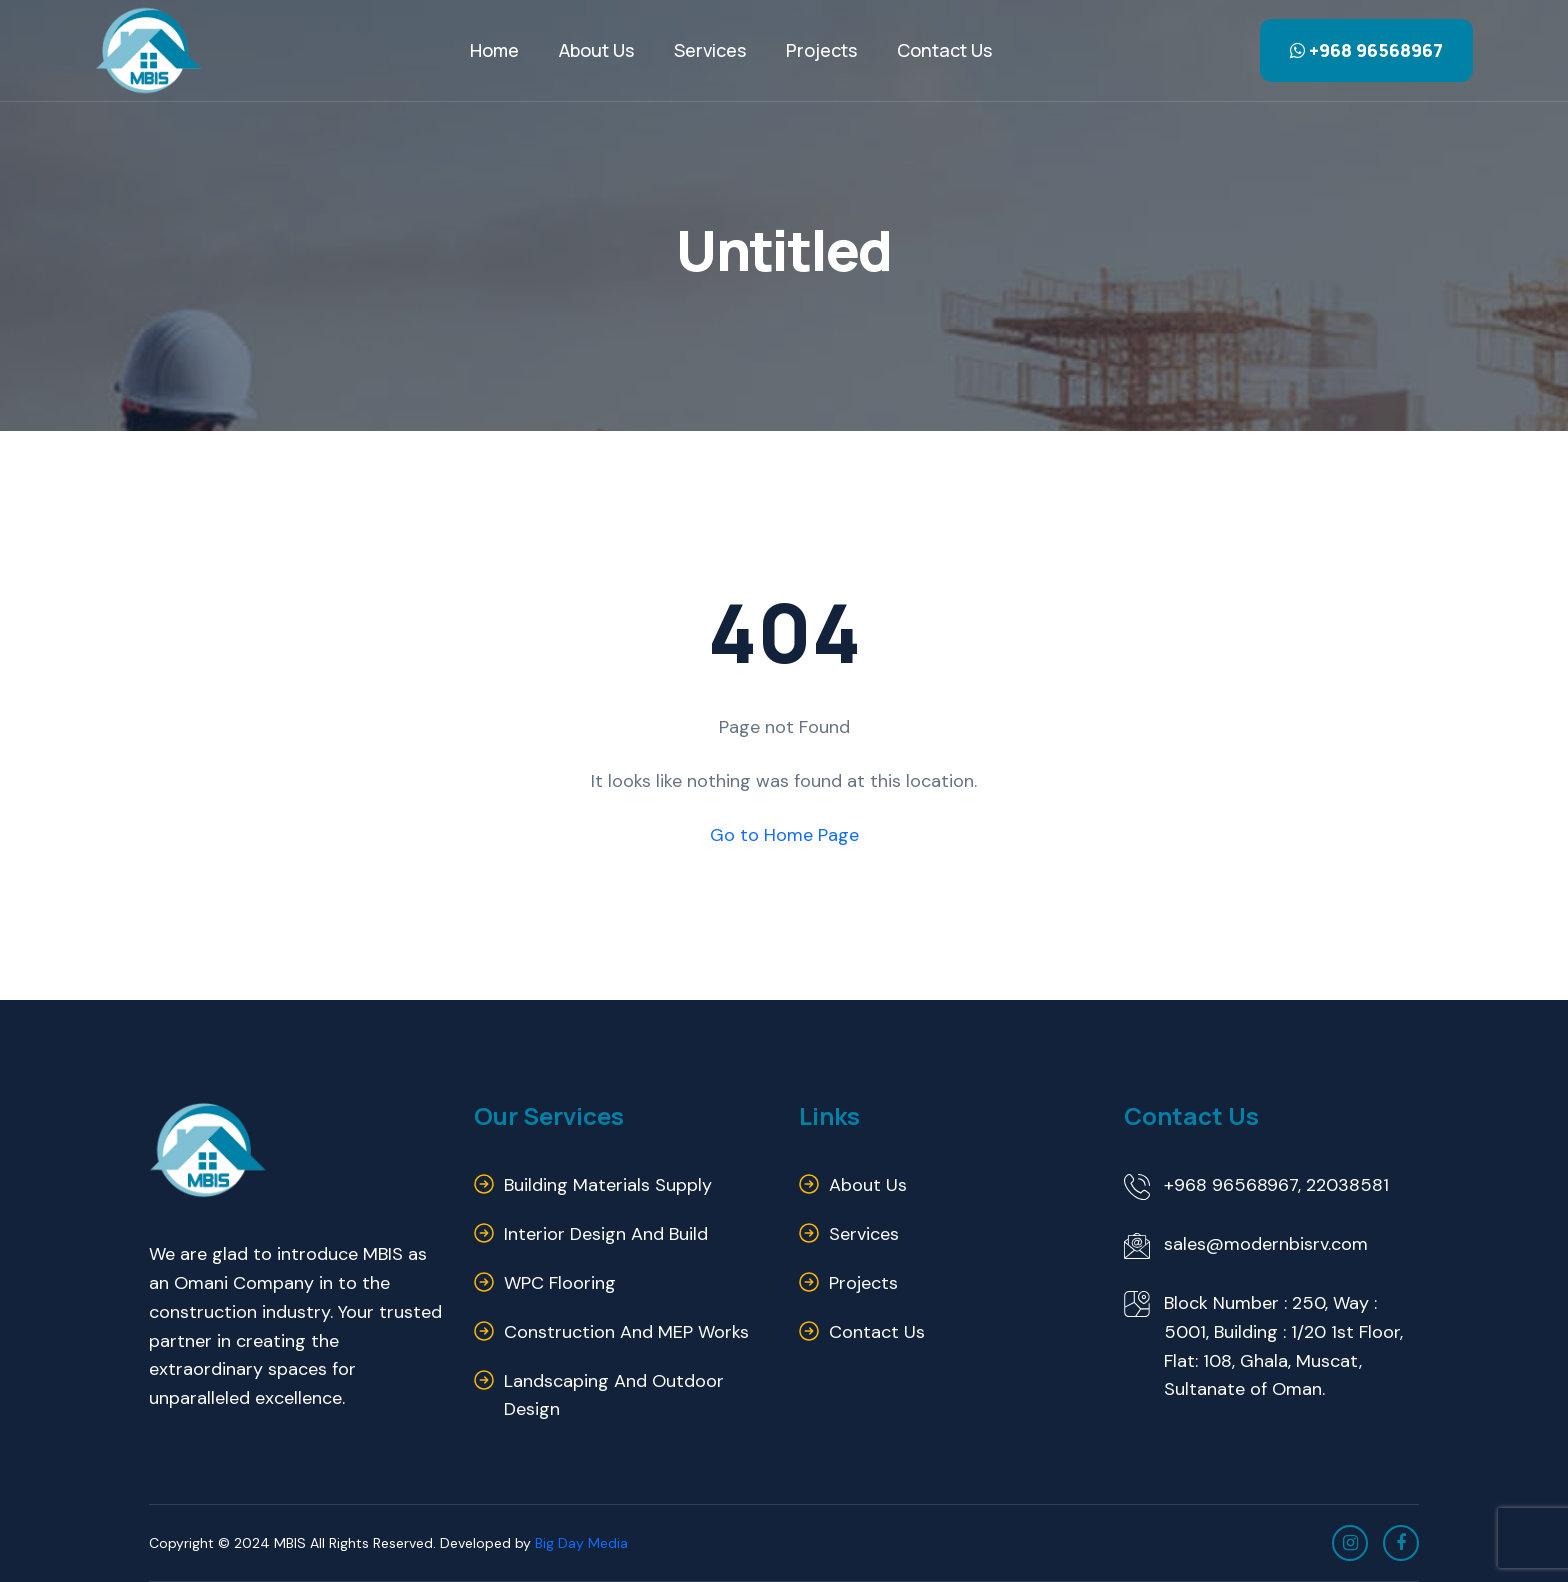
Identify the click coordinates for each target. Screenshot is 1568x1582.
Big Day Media (581, 1543)
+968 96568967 (1366, 50)
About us (868, 1185)
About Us (596, 50)
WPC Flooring (560, 1283)
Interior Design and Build (606, 1234)
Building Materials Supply (608, 1185)
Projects (821, 50)
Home (494, 50)
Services (710, 50)
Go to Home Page (784, 835)
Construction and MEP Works (626, 1332)
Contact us (944, 50)
